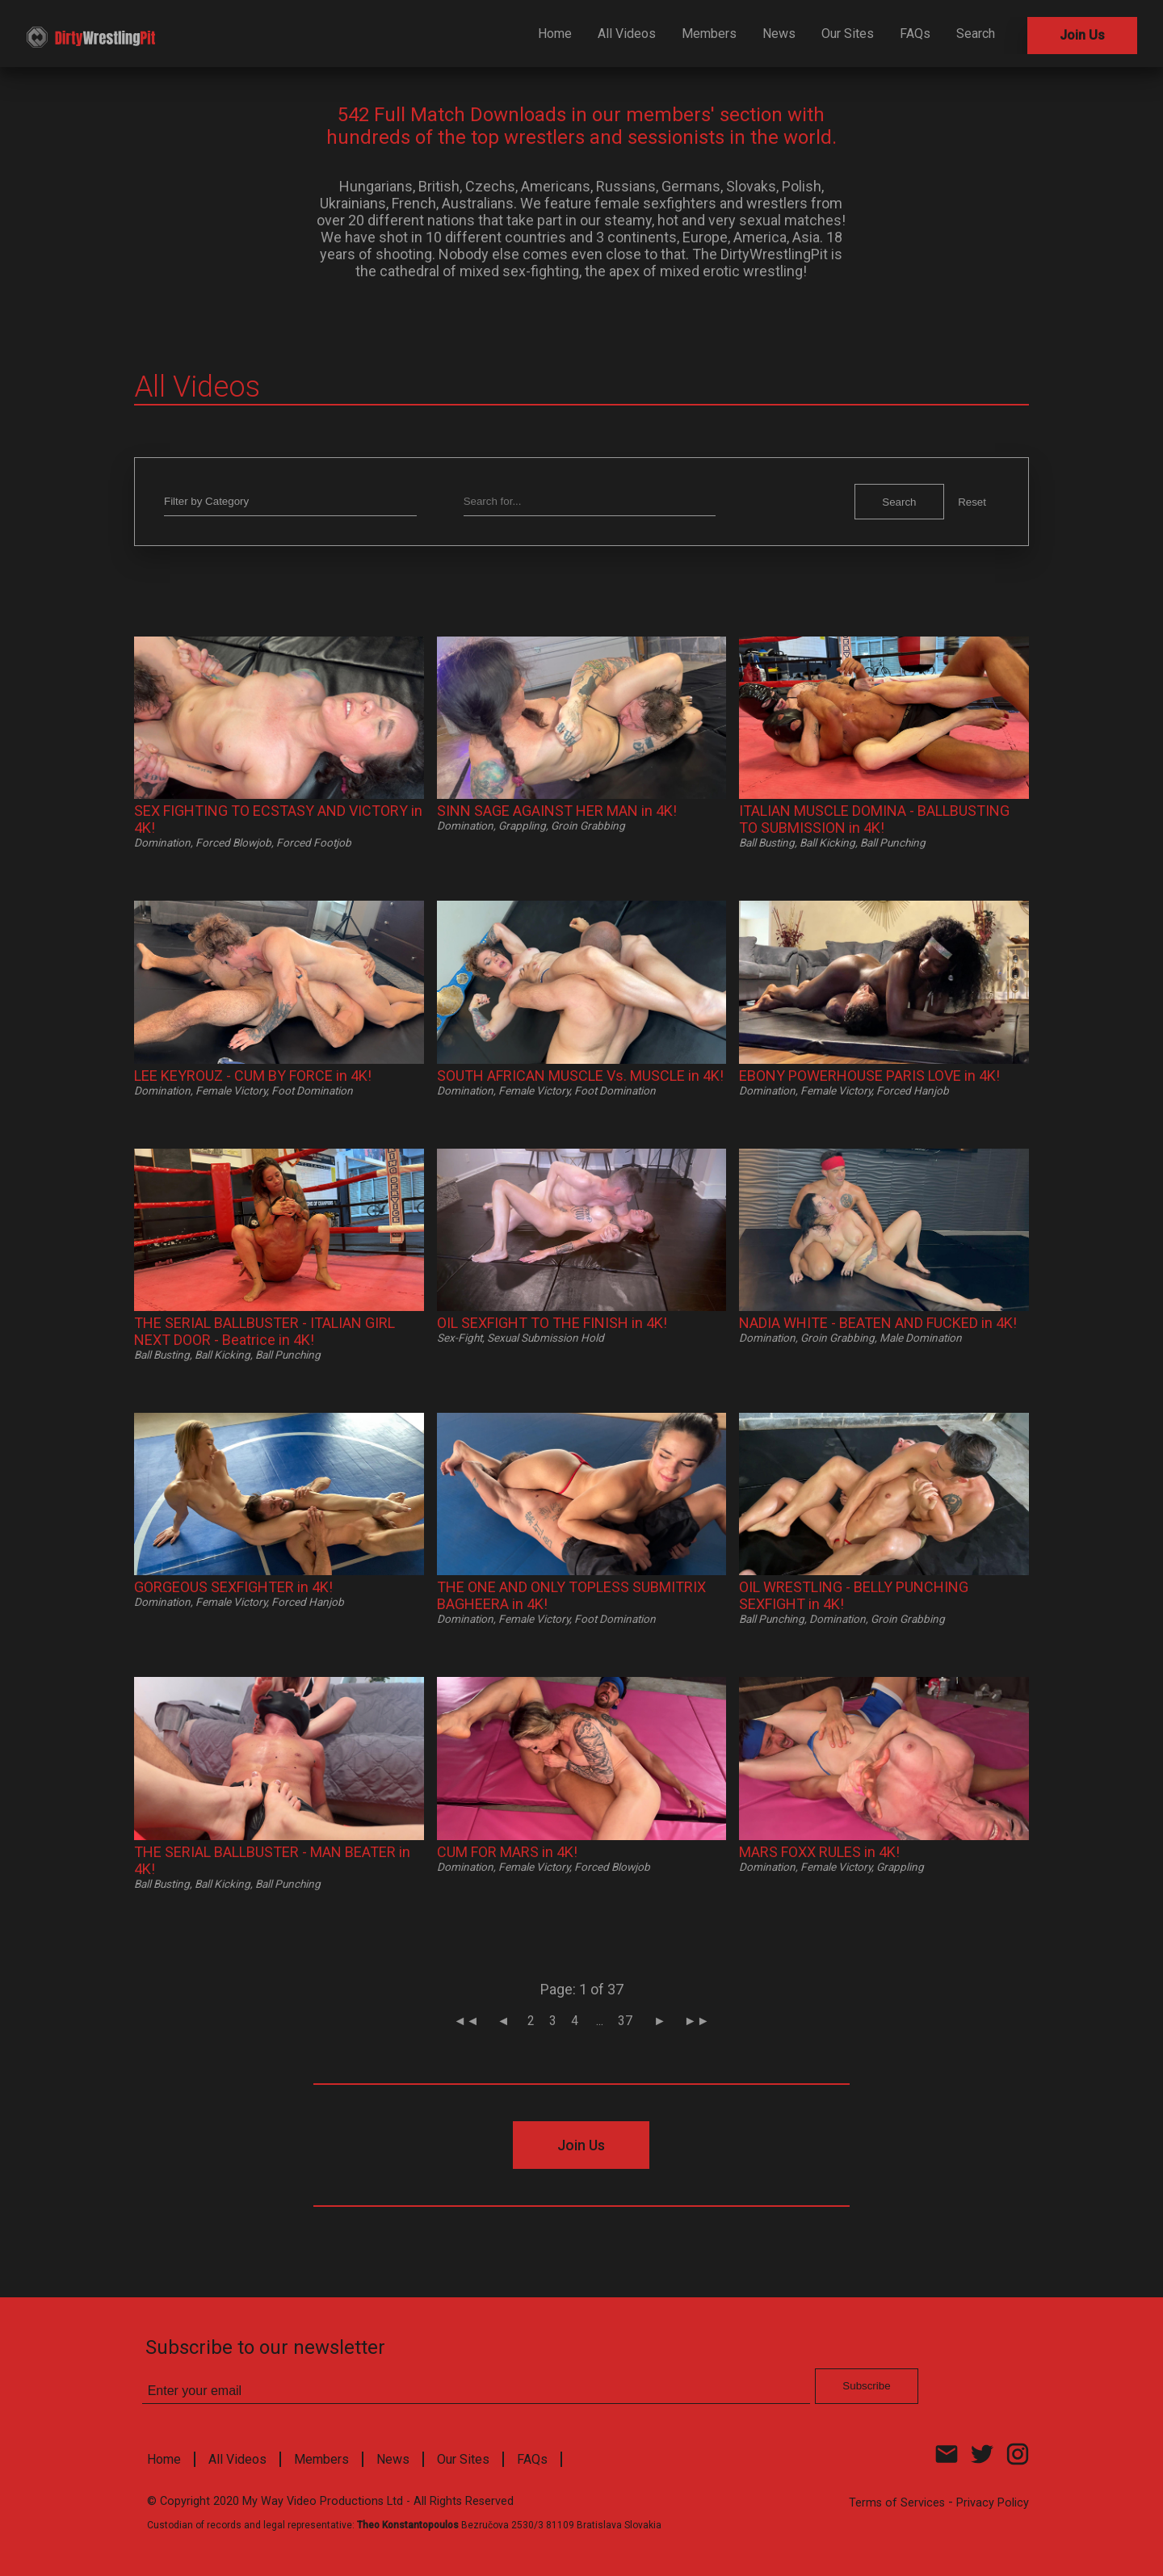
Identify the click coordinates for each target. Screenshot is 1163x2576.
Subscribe (705, 403)
